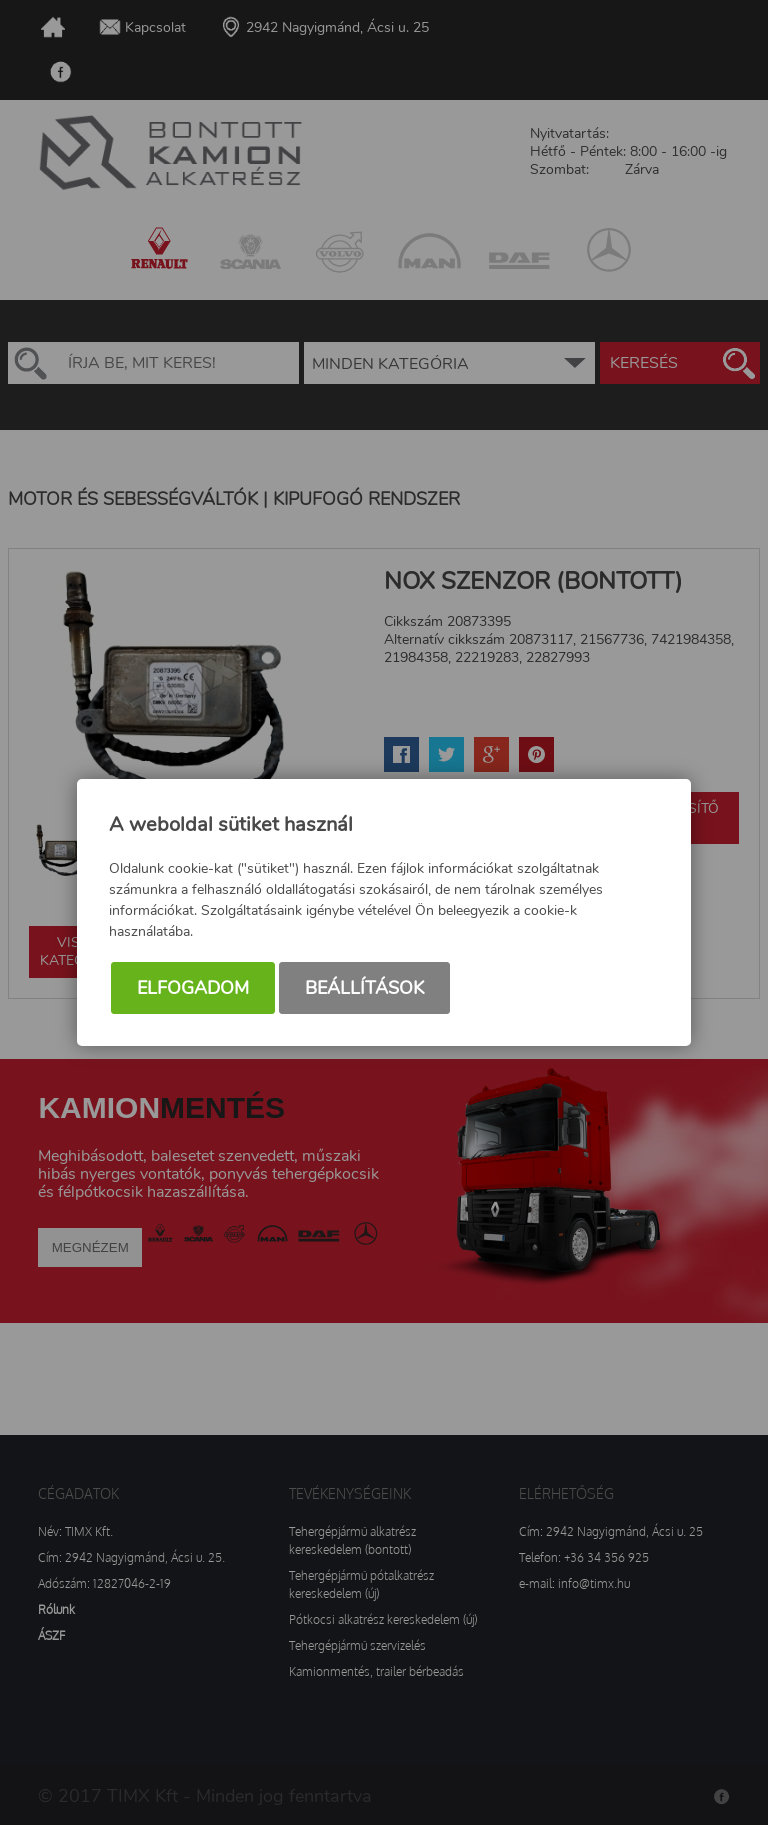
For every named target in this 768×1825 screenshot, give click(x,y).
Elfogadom (193, 988)
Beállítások (364, 988)
